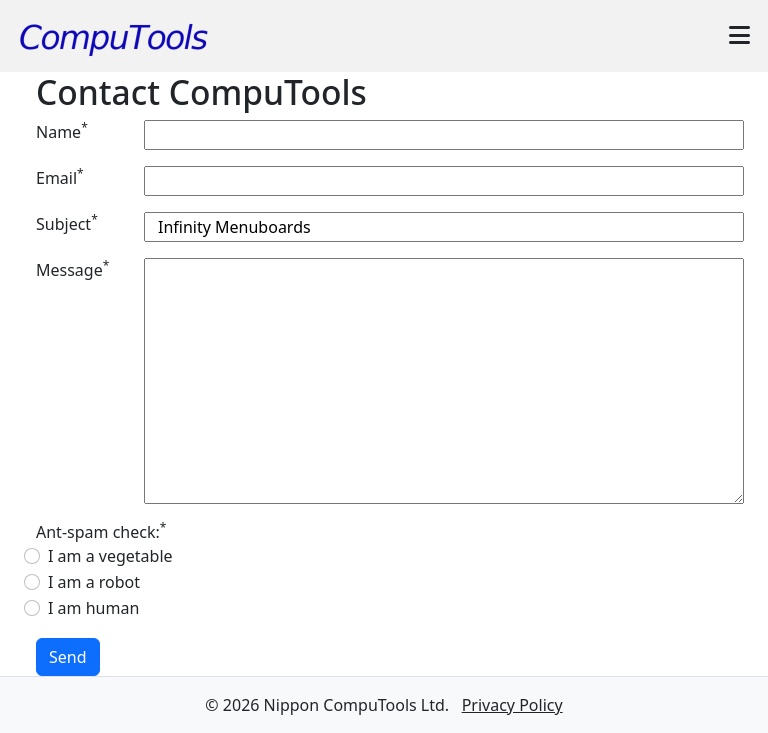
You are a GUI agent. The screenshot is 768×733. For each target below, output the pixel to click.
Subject (67, 223)
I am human (93, 608)
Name (62, 131)
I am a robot (94, 582)
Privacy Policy (512, 705)
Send (68, 657)
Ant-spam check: (101, 531)
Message (72, 269)
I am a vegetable (110, 556)
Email (60, 177)
